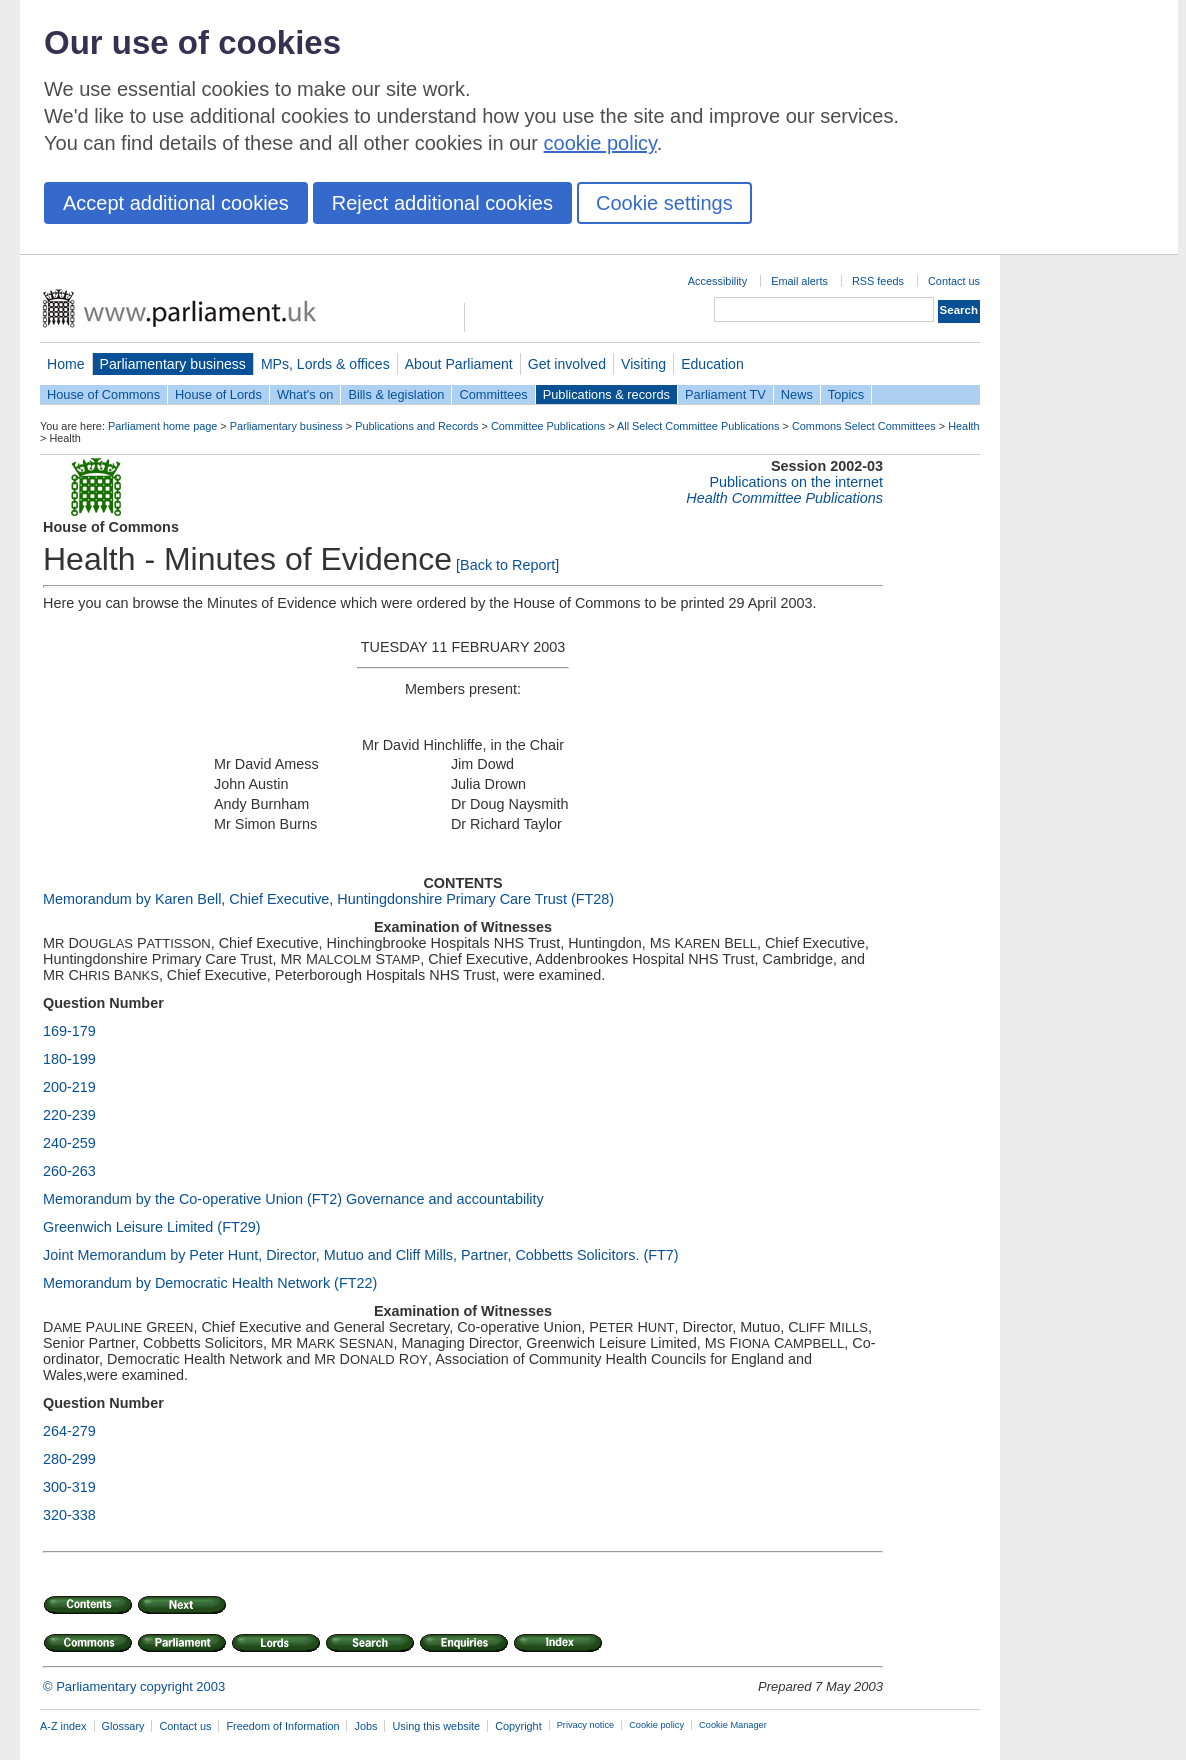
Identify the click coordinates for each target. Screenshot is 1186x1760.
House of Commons (103, 394)
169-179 (69, 1031)
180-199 (69, 1059)
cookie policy (600, 143)
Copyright (518, 1726)
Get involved (567, 364)
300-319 (69, 1487)
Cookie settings (664, 203)
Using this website (436, 1726)
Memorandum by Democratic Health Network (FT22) (210, 1283)
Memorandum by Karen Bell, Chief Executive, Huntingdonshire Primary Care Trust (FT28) (328, 899)
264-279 (69, 1431)
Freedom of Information (282, 1726)
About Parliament (459, 364)
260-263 (69, 1171)
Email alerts (799, 281)
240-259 (69, 1143)
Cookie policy (656, 1725)
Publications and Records (416, 426)
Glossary (123, 1726)
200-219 (69, 1087)
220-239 (69, 1115)
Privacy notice (585, 1725)
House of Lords (218, 394)
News (797, 394)
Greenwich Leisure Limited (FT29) (152, 1227)
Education (712, 364)
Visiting (643, 364)
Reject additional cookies (442, 203)
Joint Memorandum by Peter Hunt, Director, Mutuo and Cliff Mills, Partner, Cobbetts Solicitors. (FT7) (361, 1255)
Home (66, 364)
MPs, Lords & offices (325, 364)
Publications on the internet (796, 482)
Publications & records (606, 394)
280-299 (69, 1459)
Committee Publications (548, 426)
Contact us (954, 281)
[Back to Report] (507, 565)
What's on (305, 394)
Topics (846, 394)
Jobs (365, 1726)
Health (963, 426)
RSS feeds (878, 281)
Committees (493, 394)
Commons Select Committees (864, 426)
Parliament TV (725, 394)
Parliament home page (162, 426)
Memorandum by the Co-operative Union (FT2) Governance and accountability (293, 1199)
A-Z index (63, 1726)
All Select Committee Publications (698, 426)
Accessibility (717, 281)
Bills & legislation (396, 394)
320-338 (69, 1515)
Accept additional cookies (176, 203)
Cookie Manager (733, 1725)
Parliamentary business (173, 364)
